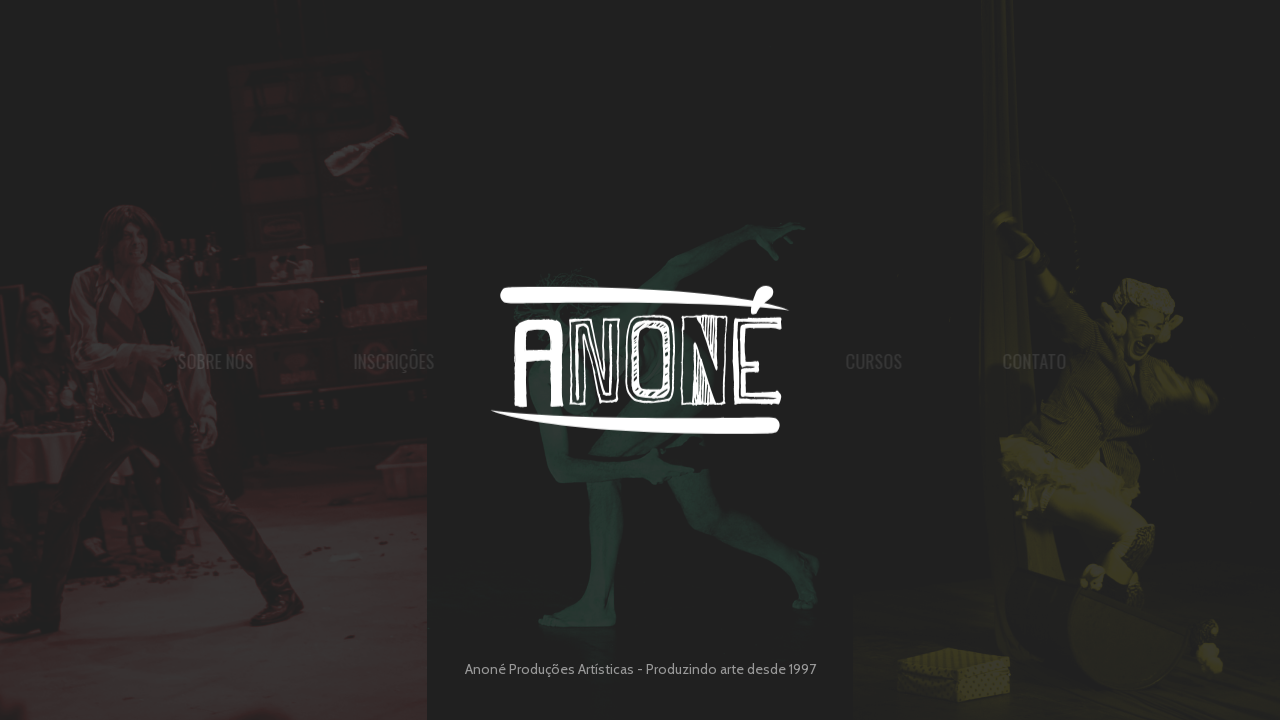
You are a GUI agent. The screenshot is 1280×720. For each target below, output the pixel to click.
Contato (1079, 361)
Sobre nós (171, 361)
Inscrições (349, 361)
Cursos (918, 361)
